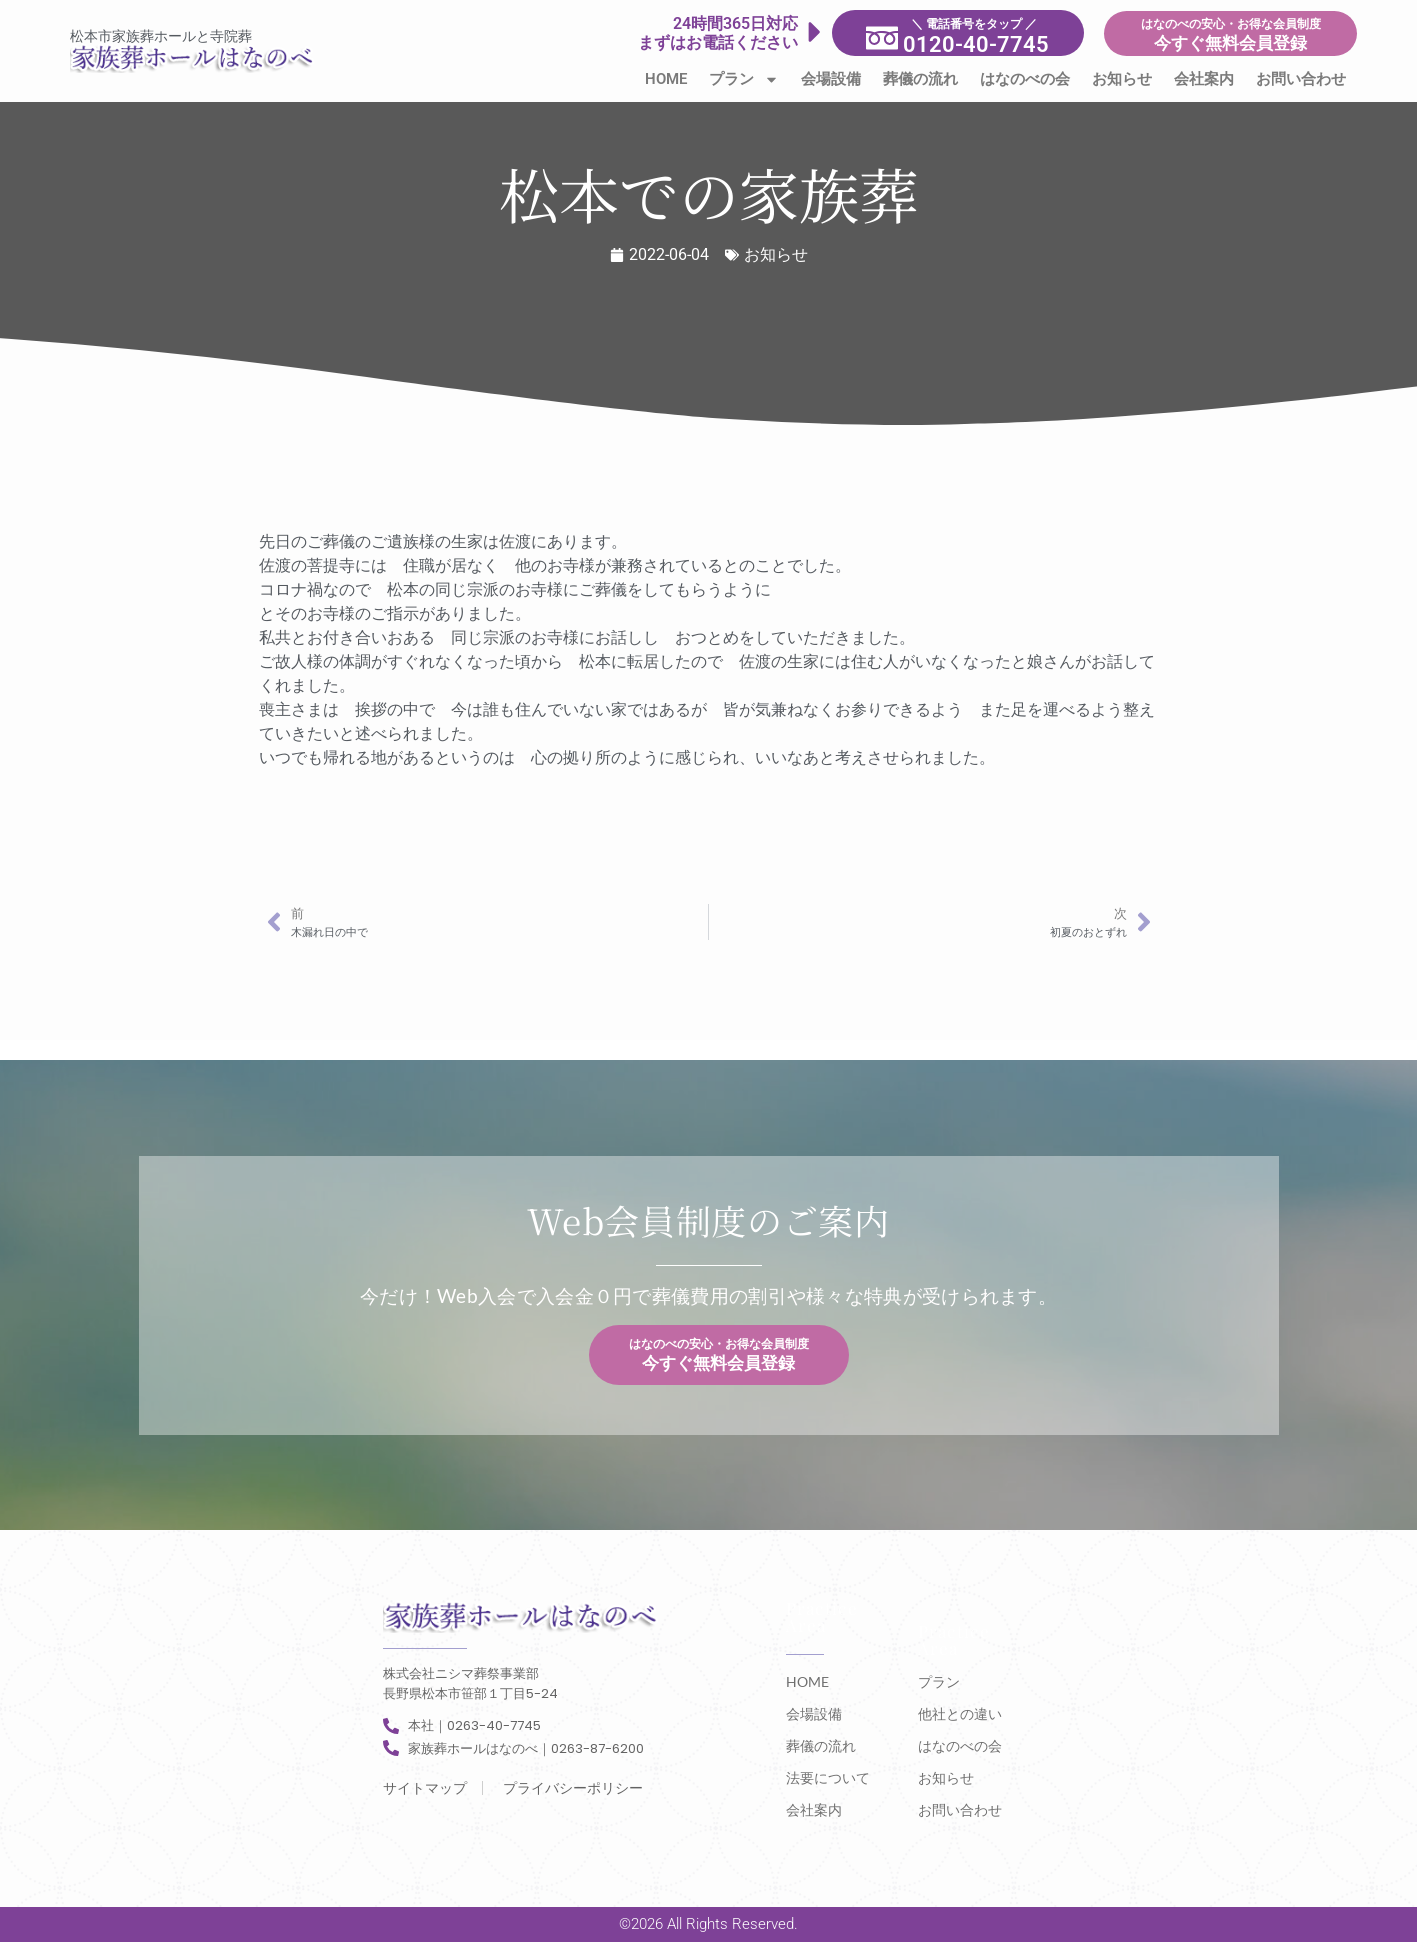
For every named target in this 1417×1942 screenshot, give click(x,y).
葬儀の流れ (920, 79)
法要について (828, 1777)
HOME (666, 79)
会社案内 (1204, 79)
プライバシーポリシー (573, 1788)
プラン (744, 79)
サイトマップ (425, 1788)
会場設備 (831, 79)
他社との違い (960, 1713)
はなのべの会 (1025, 79)
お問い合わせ (1301, 79)
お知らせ (1122, 79)
